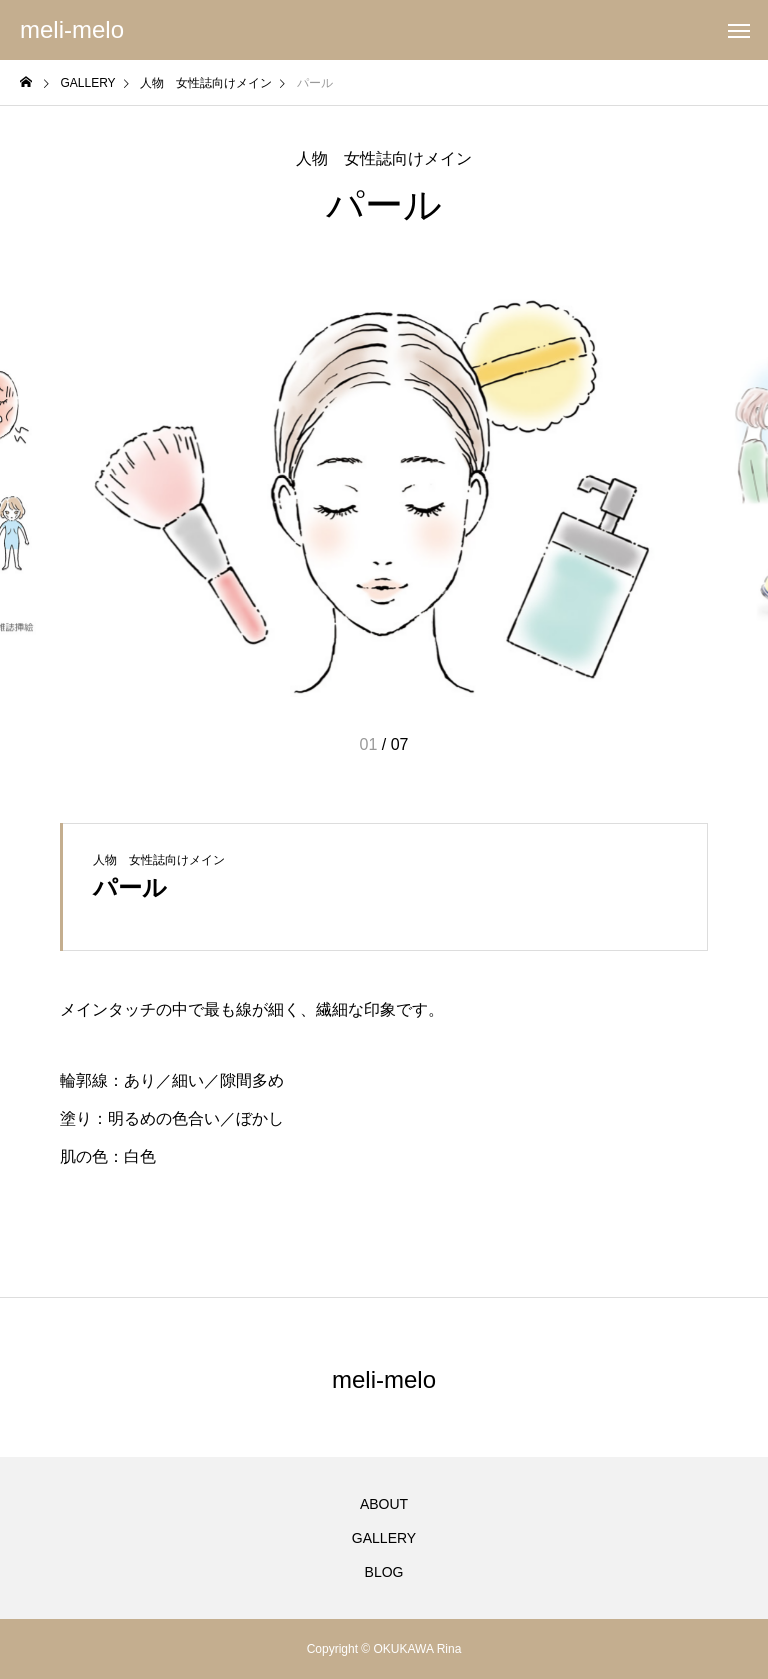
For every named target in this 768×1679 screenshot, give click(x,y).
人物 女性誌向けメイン (384, 159)
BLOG (384, 1572)
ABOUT (384, 1504)
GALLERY (384, 1538)
